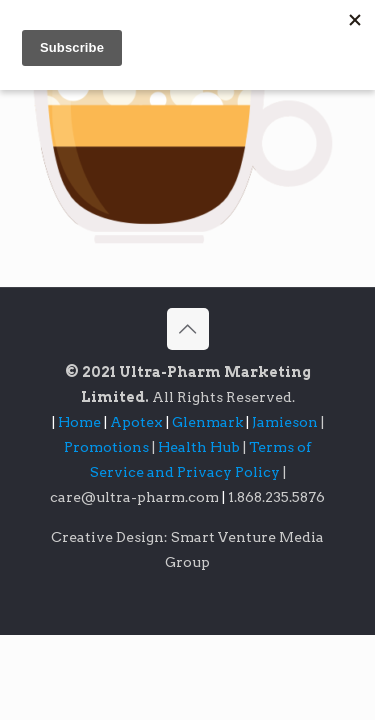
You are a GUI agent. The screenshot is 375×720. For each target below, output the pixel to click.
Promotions (108, 447)
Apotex (141, 422)
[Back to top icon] (188, 329)
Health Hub (200, 447)
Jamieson (286, 422)
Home (79, 422)
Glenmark (209, 422)
